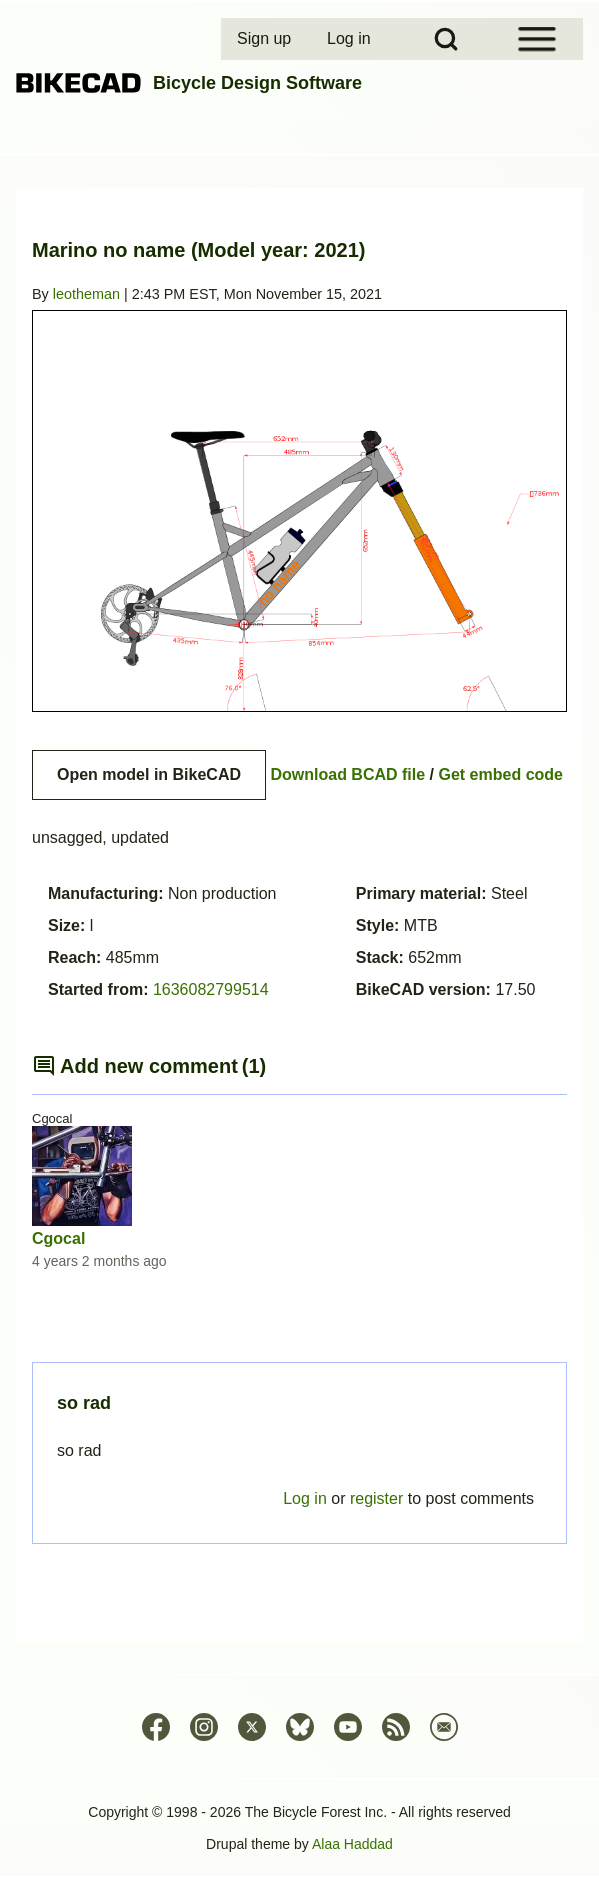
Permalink (299, 938)
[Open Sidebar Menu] (537, 39)
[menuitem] (266, 39)
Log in (305, 1498)
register (376, 1498)
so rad (84, 1403)
